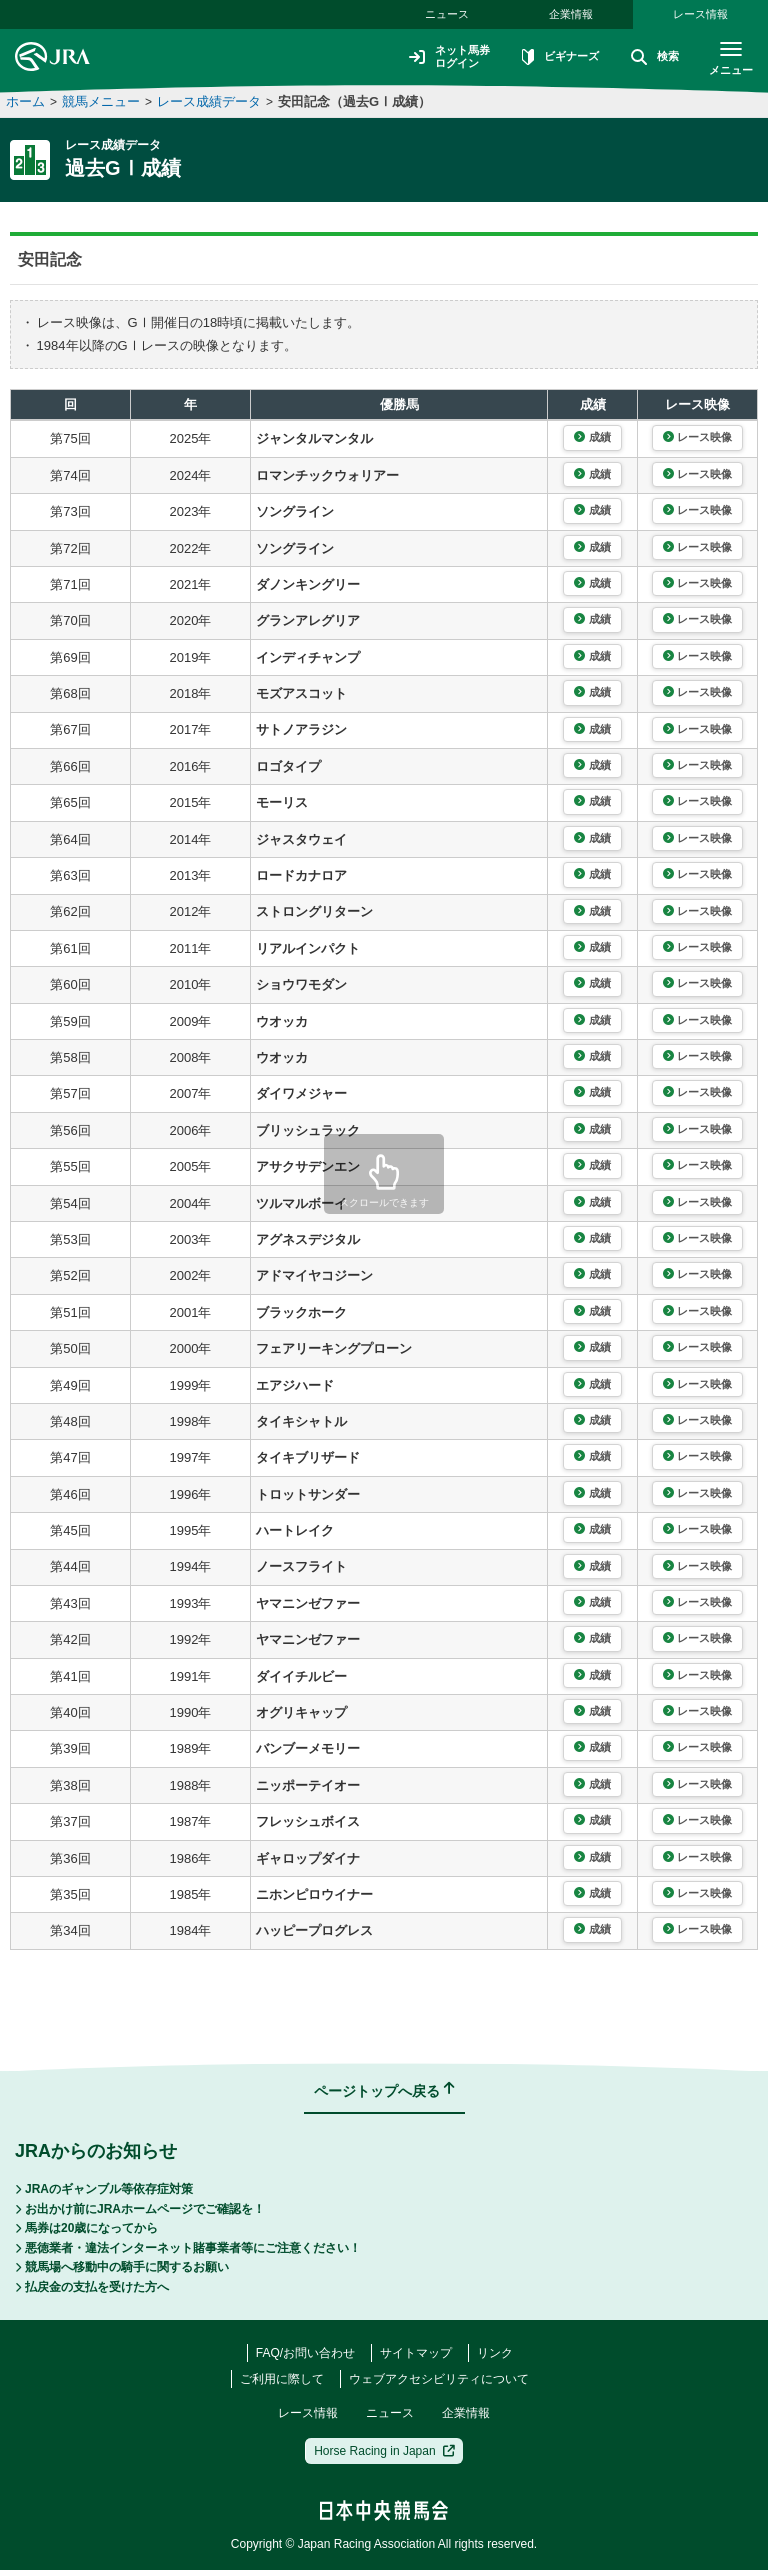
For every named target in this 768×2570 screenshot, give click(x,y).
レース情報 (700, 14)
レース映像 (697, 437)
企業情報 (571, 14)
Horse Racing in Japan (384, 2451)
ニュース (447, 14)
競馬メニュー (101, 101)
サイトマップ (416, 2353)
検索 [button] (650, 58)
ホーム (25, 101)
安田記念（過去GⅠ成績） (354, 101)
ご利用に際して (282, 2379)
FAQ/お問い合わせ (305, 2353)
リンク (495, 2353)
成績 (592, 437)
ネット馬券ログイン (436, 57)
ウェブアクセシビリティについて (439, 2379)
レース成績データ (209, 101)
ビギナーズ (552, 58)
